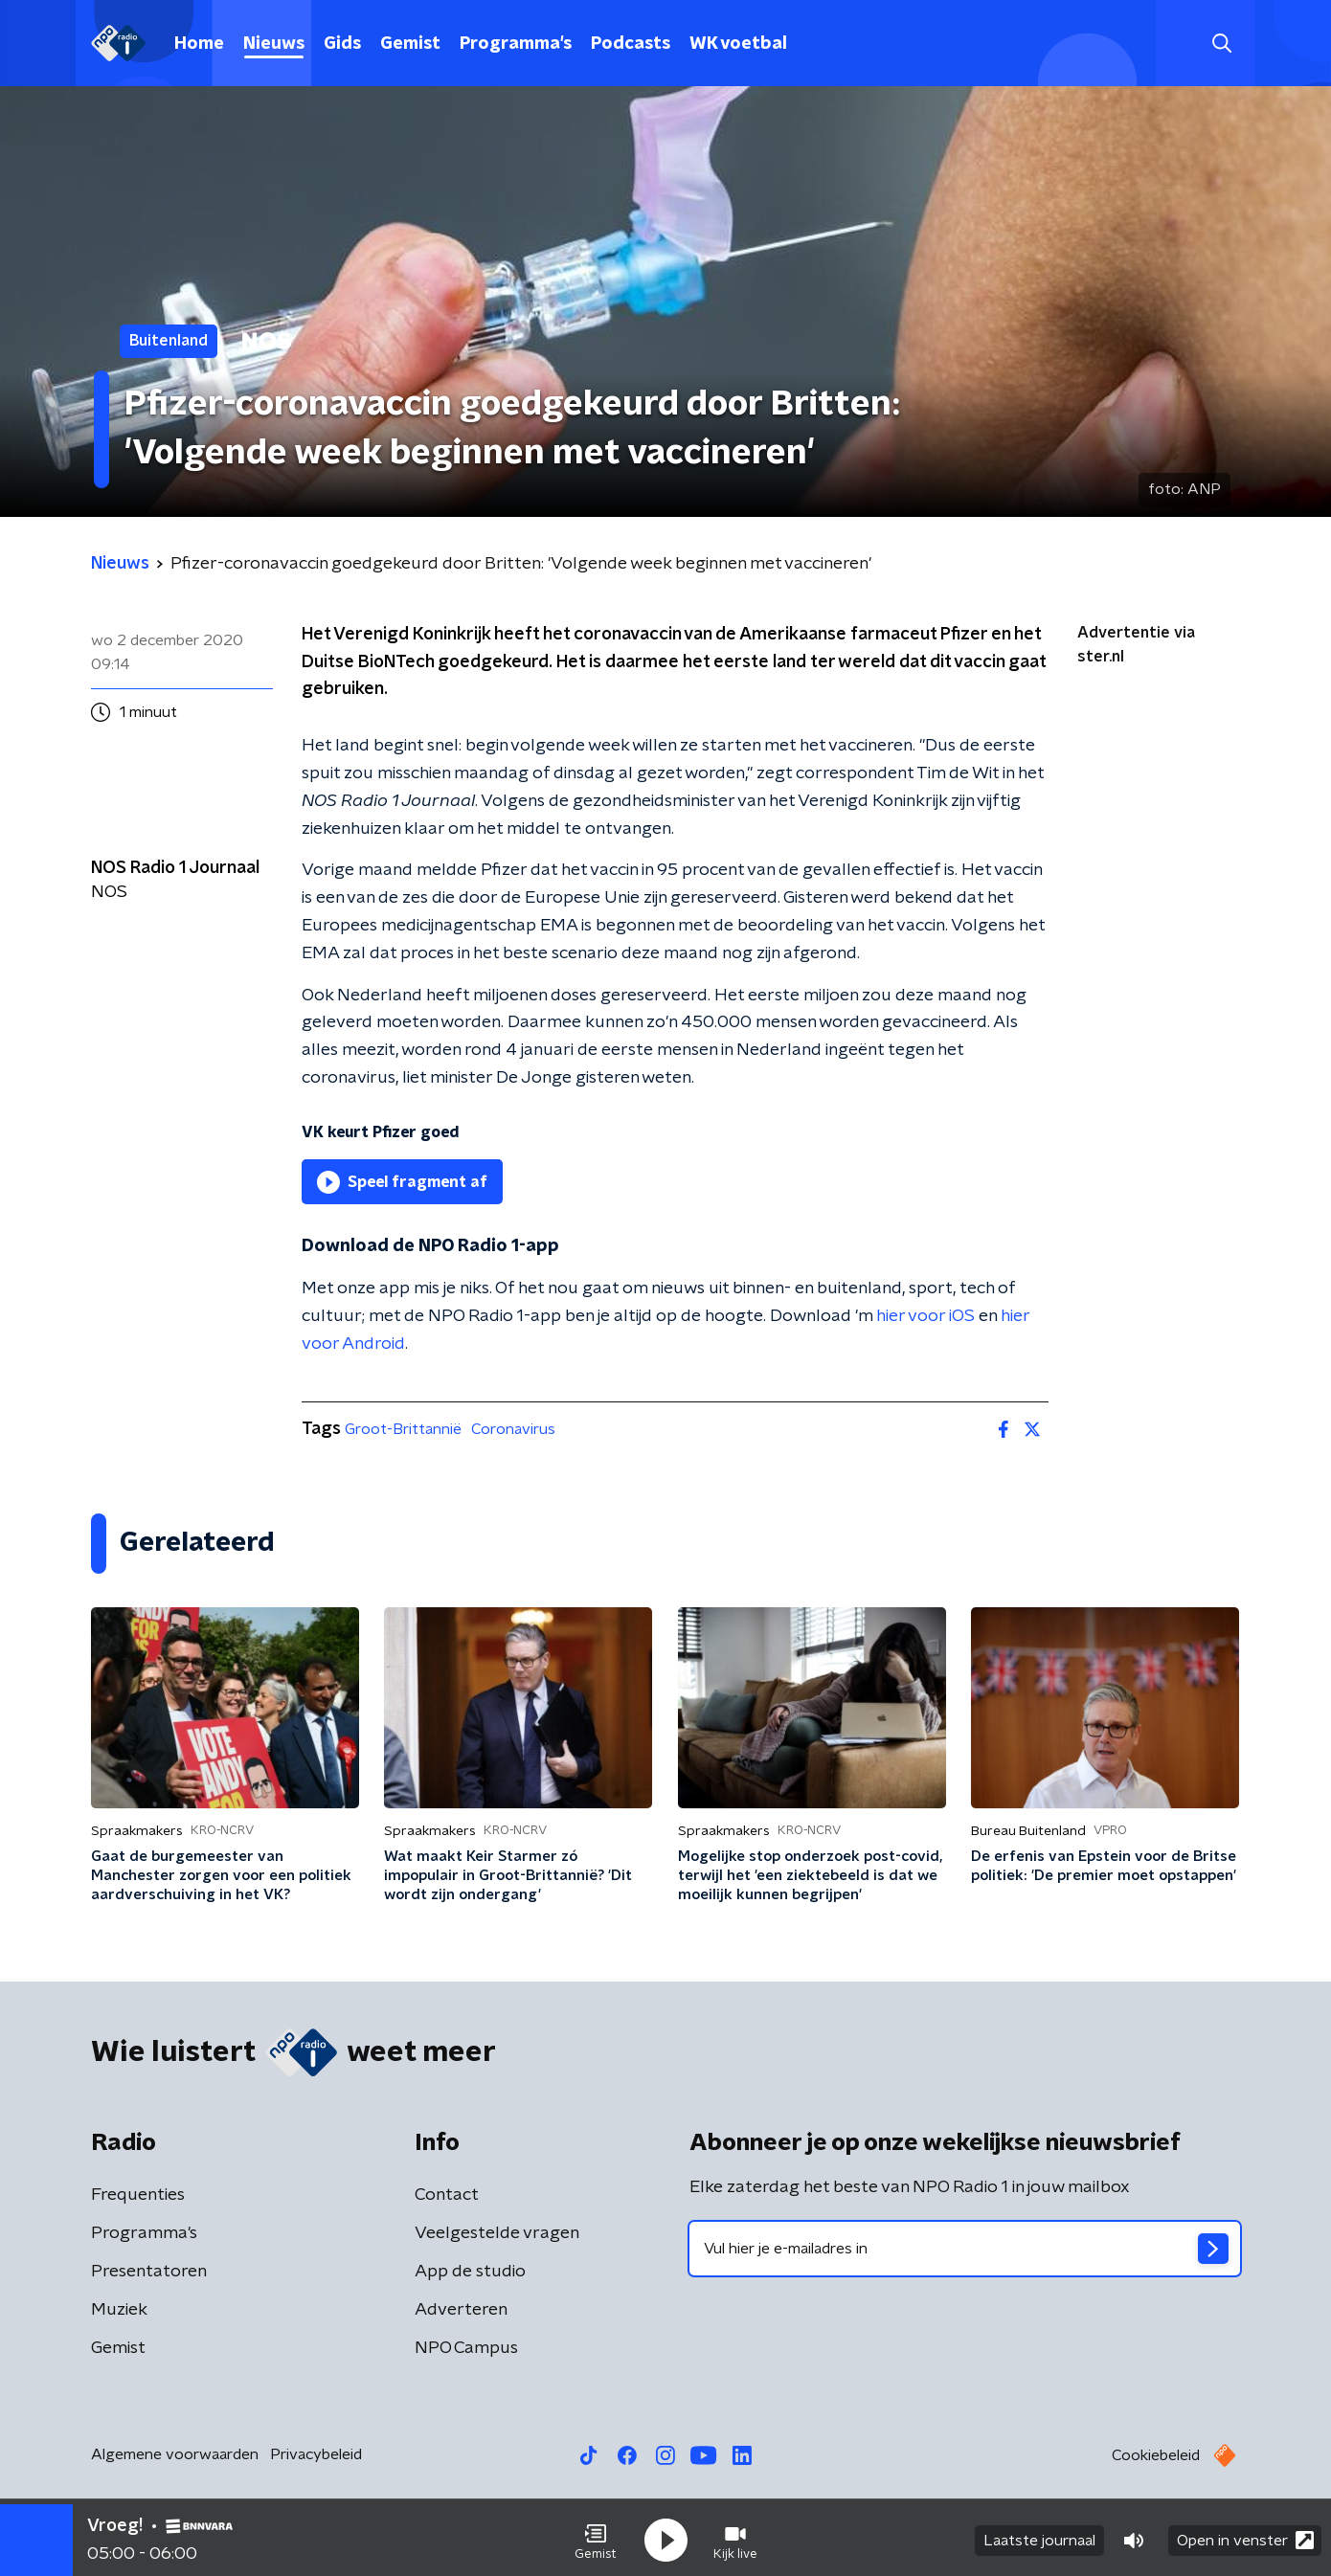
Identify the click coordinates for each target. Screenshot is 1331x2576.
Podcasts (630, 44)
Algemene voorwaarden (175, 2454)
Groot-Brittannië (403, 1429)
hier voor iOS (925, 1316)
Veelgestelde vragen (497, 2233)
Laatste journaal (1039, 2535)
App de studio (470, 2271)
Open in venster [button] (1245, 2535)
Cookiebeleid (1156, 2455)
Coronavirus (513, 1429)
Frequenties (138, 2195)
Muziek (119, 2309)
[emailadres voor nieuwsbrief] (964, 2248)
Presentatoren (149, 2271)
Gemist (410, 44)
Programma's (516, 44)
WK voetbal (738, 44)
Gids (342, 44)
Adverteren (461, 2309)
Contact (447, 2195)
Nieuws (274, 44)
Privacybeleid (316, 2454)
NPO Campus (466, 2348)
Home (199, 44)
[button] (595, 2535)
